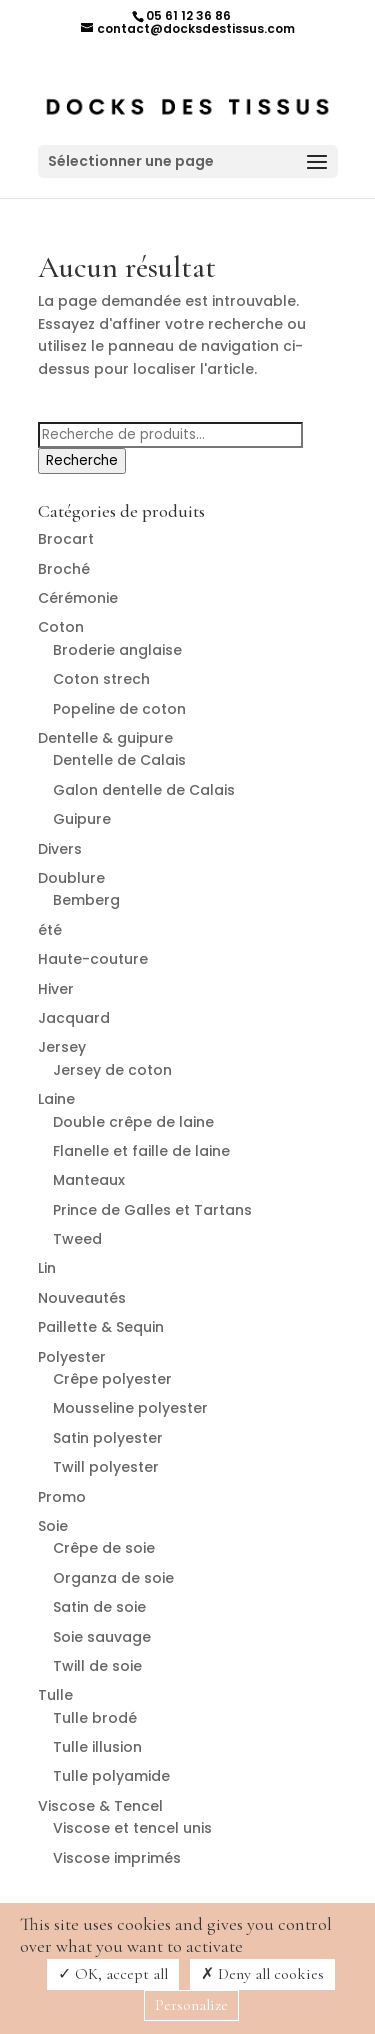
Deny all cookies (262, 1974)
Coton (61, 627)
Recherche (82, 460)
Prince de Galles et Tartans (152, 1210)
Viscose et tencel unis (132, 1828)
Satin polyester (108, 1438)
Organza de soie (113, 1578)
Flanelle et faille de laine (141, 1151)
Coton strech (101, 679)
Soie (53, 1526)
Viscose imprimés (117, 1858)
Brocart (66, 539)
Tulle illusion (97, 1747)
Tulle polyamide (111, 1776)
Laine (56, 1099)
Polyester (72, 1357)
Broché (64, 569)
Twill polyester (106, 1467)
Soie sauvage (102, 1637)
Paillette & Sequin (101, 1327)
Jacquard (74, 1018)
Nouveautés (82, 1298)
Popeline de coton (119, 709)
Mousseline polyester (130, 1408)
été (50, 930)
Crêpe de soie (104, 1548)
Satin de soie (99, 1607)
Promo (62, 1497)
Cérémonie (78, 598)
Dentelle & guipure (105, 738)
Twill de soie (97, 1666)
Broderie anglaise (117, 650)
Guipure (82, 819)
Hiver (56, 989)
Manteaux (89, 1180)
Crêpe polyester (112, 1379)
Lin (47, 1268)
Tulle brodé (95, 1718)
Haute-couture (93, 959)
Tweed (77, 1239)
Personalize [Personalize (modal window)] (191, 2005)
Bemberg (86, 900)
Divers (60, 849)
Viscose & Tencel (100, 1806)
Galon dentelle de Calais (144, 790)
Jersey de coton (112, 1070)
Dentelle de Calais (119, 760)
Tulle (55, 1695)
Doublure (71, 878)
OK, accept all (113, 1974)
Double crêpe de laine (133, 1122)
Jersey (62, 1047)
